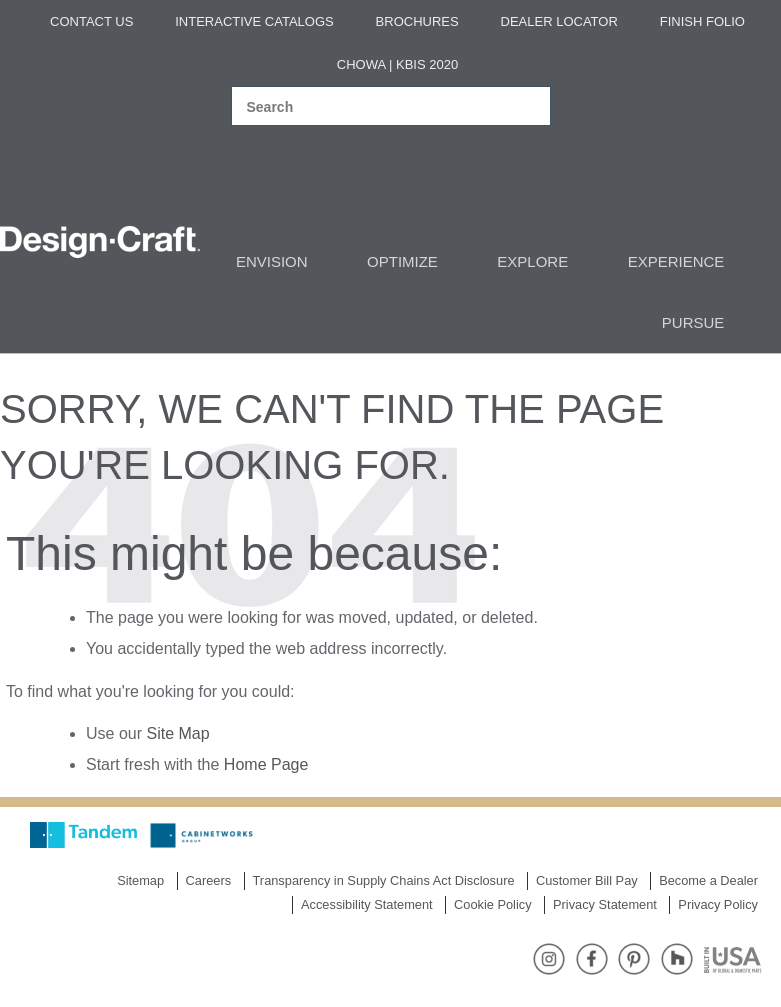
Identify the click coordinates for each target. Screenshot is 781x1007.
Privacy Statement (605, 904)
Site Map (177, 733)
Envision (272, 261)
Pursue (693, 322)
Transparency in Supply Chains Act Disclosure (384, 880)
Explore (532, 261)
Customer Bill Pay (587, 880)
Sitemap (140, 880)
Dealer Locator (559, 21)
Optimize (402, 261)
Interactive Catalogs (254, 21)
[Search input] (370, 107)
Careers (209, 880)
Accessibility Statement (367, 904)
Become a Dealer (708, 880)
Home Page (266, 764)
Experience (676, 261)
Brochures (417, 21)
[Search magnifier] (524, 107)
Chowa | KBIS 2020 (397, 64)
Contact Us (91, 21)
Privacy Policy (718, 904)
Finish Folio (702, 21)
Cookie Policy (493, 904)
